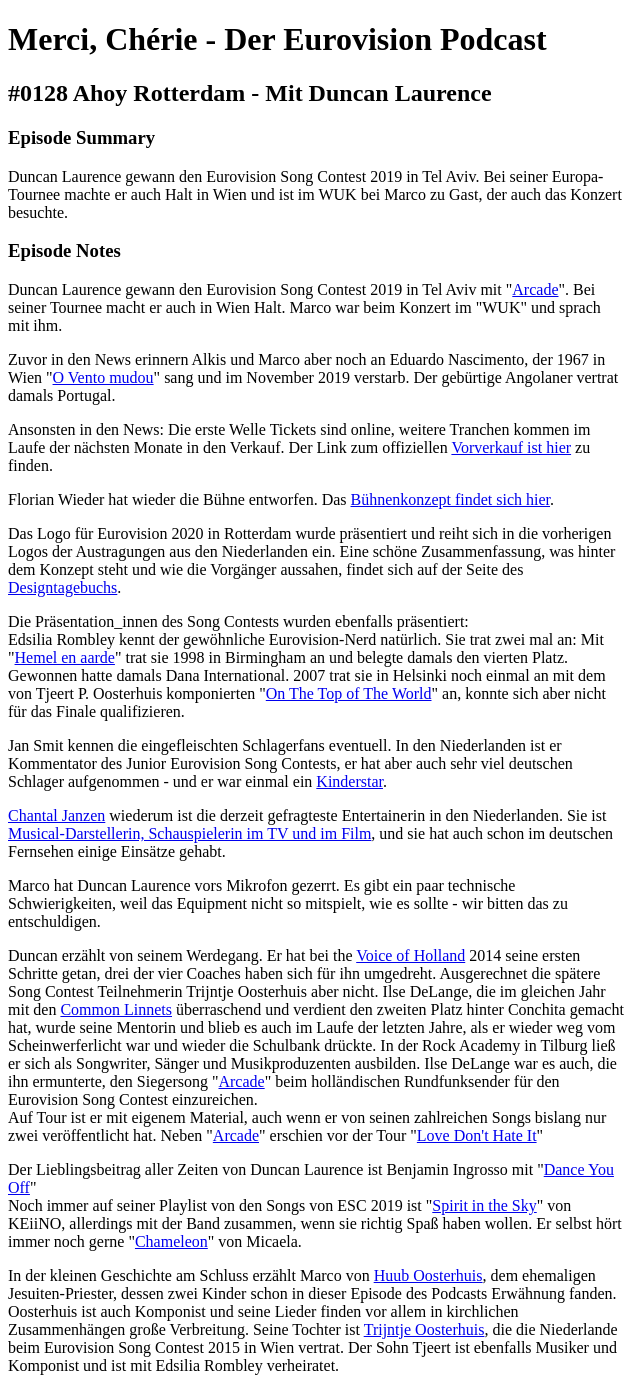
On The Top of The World (349, 693)
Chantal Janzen (56, 815)
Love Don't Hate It (477, 1135)
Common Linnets (116, 1009)
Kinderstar (349, 781)
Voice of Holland (410, 955)
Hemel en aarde (65, 657)
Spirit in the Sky (484, 1205)
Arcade (535, 289)
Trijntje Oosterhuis (424, 1329)
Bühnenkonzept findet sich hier (451, 499)
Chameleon (171, 1241)
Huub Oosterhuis (428, 1275)
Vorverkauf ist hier (511, 447)
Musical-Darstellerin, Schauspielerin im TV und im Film (189, 833)
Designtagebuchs (62, 587)
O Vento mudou (103, 377)
